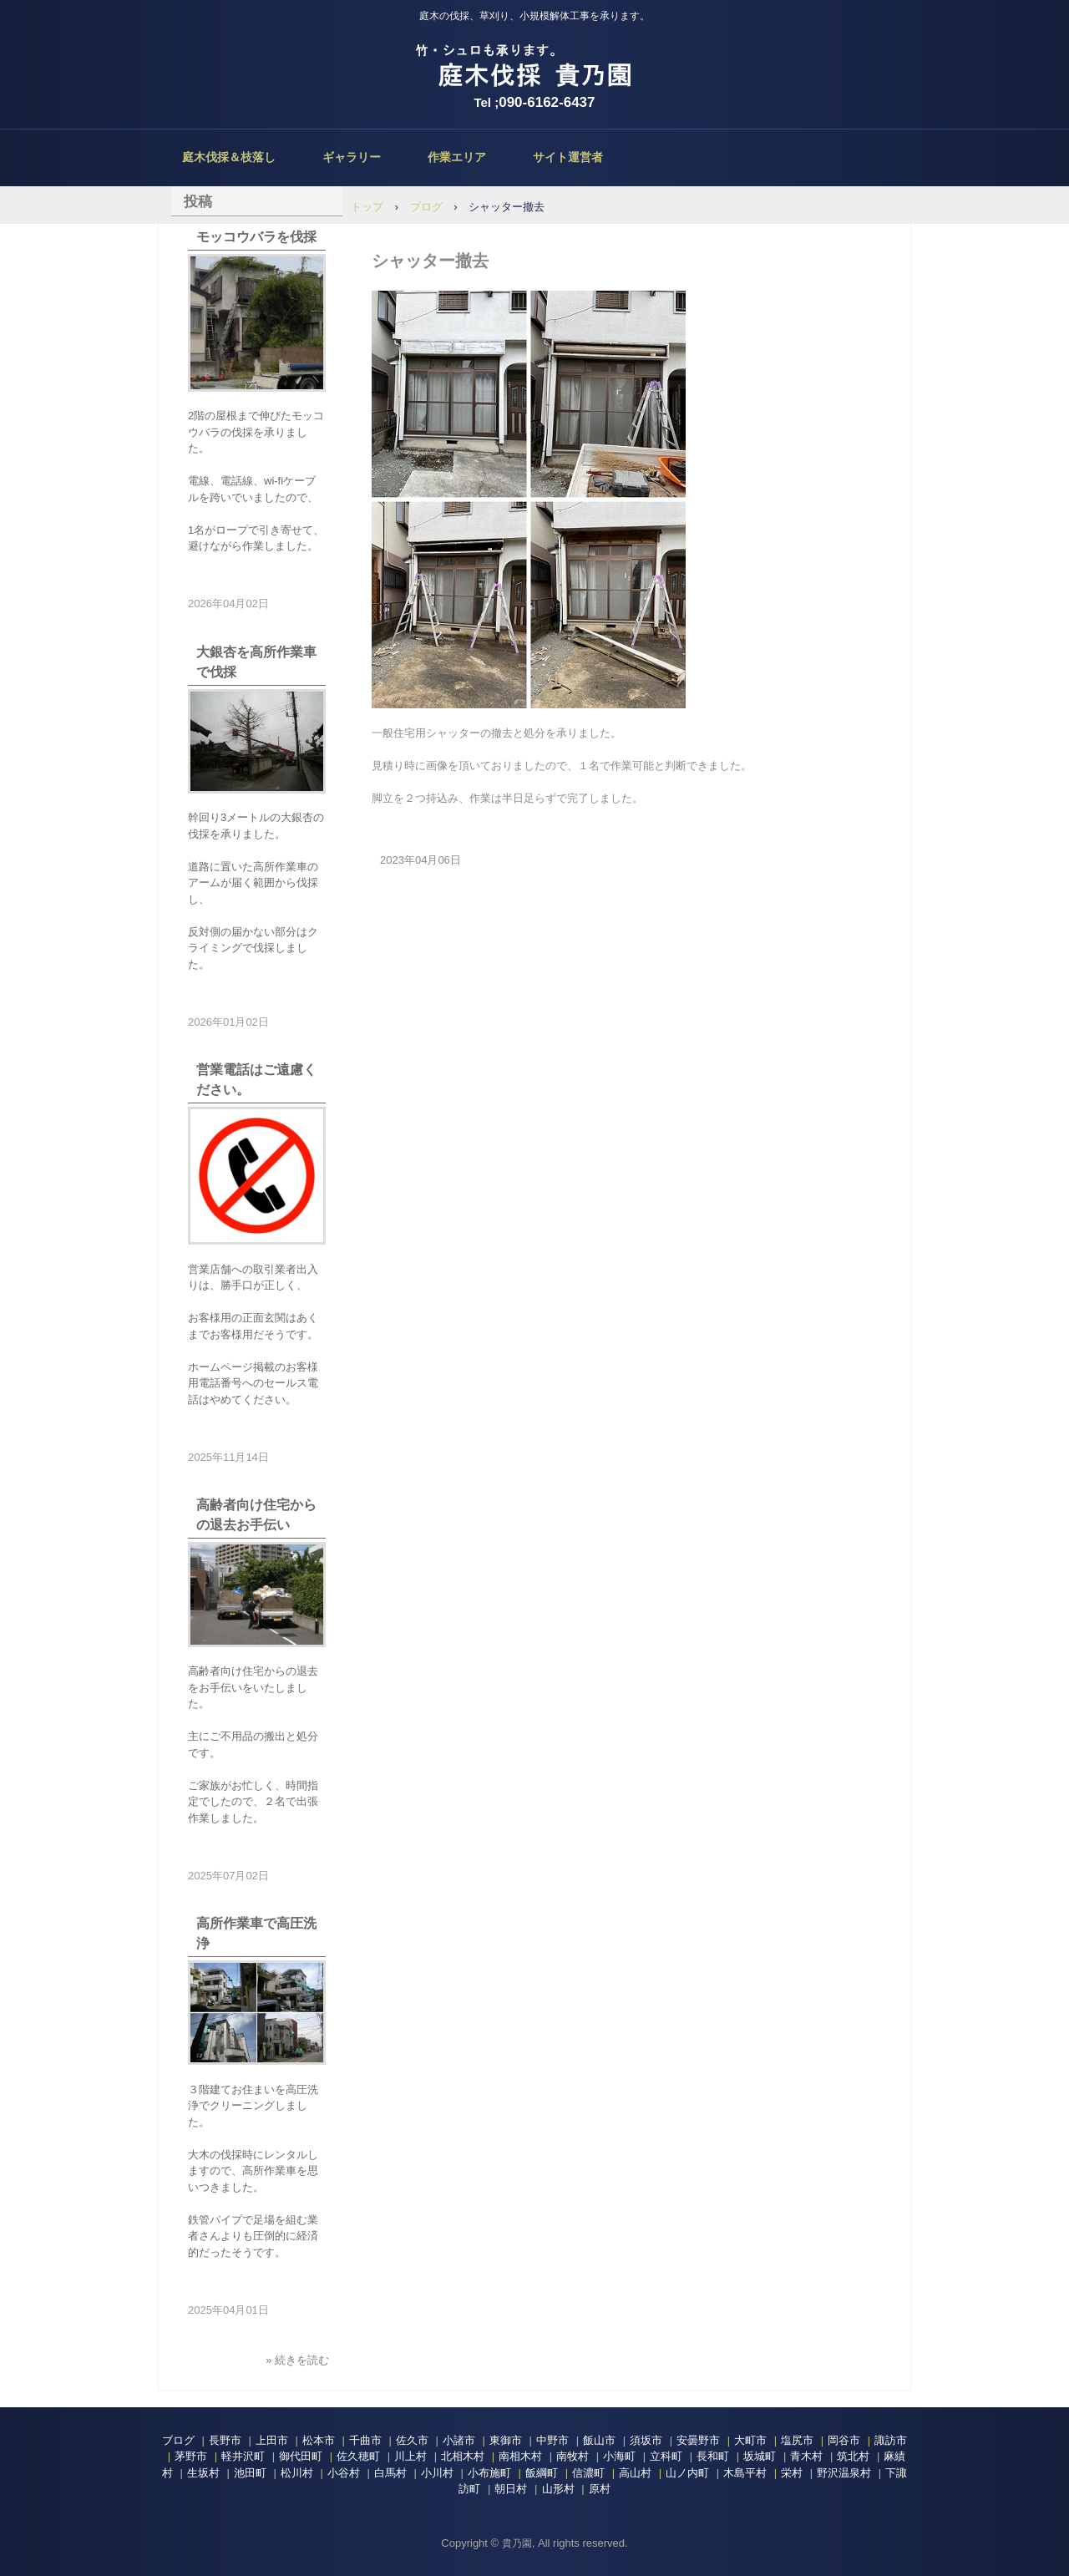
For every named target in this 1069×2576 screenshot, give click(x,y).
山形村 (558, 2488)
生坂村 (203, 2473)
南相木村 (520, 2456)
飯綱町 (541, 2473)
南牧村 (572, 2456)
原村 (599, 2488)
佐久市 (412, 2440)
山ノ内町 (687, 2473)
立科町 (666, 2456)
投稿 (198, 202)
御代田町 (300, 2456)
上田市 (272, 2440)
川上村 (410, 2456)
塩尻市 (797, 2440)
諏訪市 (890, 2440)
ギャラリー (351, 157)
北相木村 (462, 2456)
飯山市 (599, 2440)
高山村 (635, 2473)
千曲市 (365, 2440)
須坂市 (646, 2440)
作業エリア (457, 157)
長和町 (713, 2456)
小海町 (619, 2456)
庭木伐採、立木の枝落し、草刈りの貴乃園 (534, 67)
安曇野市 (698, 2440)
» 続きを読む (297, 2360)
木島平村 (745, 2473)
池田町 (250, 2473)
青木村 (806, 2456)
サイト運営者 (568, 157)
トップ (367, 206)
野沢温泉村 (844, 2473)
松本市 (318, 2440)
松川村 (297, 2473)
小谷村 (343, 2473)
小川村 (437, 2473)
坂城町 (759, 2456)
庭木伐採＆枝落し (229, 157)
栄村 (792, 2473)
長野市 (225, 2440)
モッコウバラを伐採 (256, 237)
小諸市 (459, 2440)
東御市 (505, 2440)
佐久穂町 (358, 2456)
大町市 (750, 2440)
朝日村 (510, 2488)
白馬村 (390, 2473)
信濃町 (588, 2473)
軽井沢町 (243, 2456)
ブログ (426, 206)
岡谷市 (844, 2440)
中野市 (552, 2440)
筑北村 (853, 2456)
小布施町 (489, 2473)
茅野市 (191, 2456)
